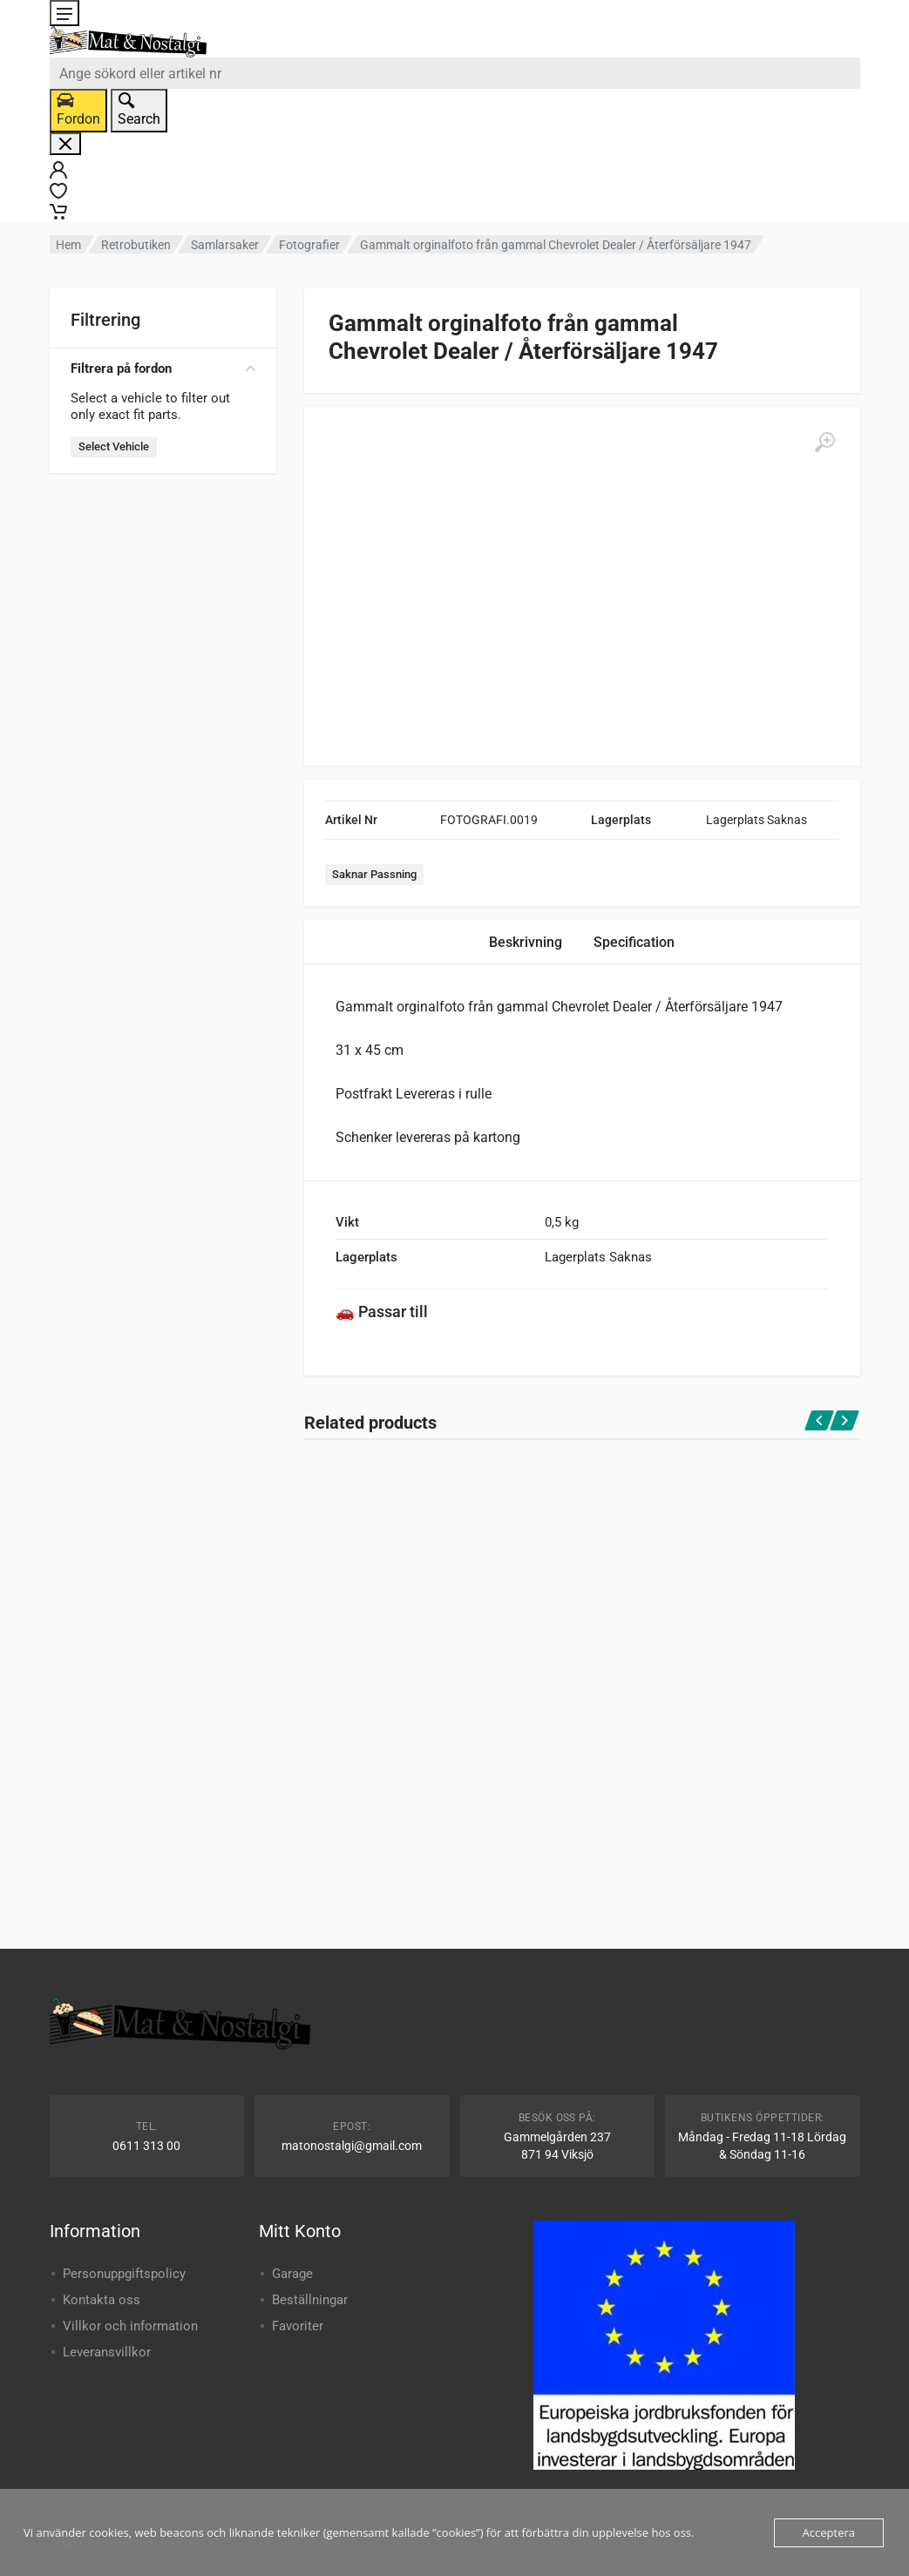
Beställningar (310, 2300)
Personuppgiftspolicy (124, 2274)
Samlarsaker (225, 245)
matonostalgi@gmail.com (352, 2146)
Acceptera (829, 2532)
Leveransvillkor (107, 2352)
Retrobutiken (136, 245)
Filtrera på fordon (163, 368)
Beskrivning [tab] (525, 942)
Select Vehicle (113, 446)
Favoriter (297, 2326)
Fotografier (309, 245)
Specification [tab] (634, 942)
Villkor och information (130, 2326)
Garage (292, 2274)
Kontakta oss (101, 2300)
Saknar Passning (374, 874)
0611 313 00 (146, 2146)
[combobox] (455, 73)
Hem (68, 245)
